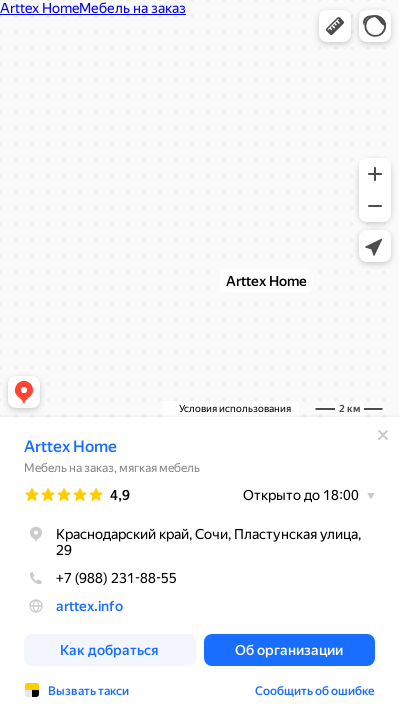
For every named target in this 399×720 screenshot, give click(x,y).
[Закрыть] (383, 435)
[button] (335, 26)
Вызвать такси (88, 691)
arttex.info (89, 606)
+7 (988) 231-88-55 (100, 578)
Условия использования (235, 408)
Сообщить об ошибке (315, 691)
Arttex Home (70, 446)
